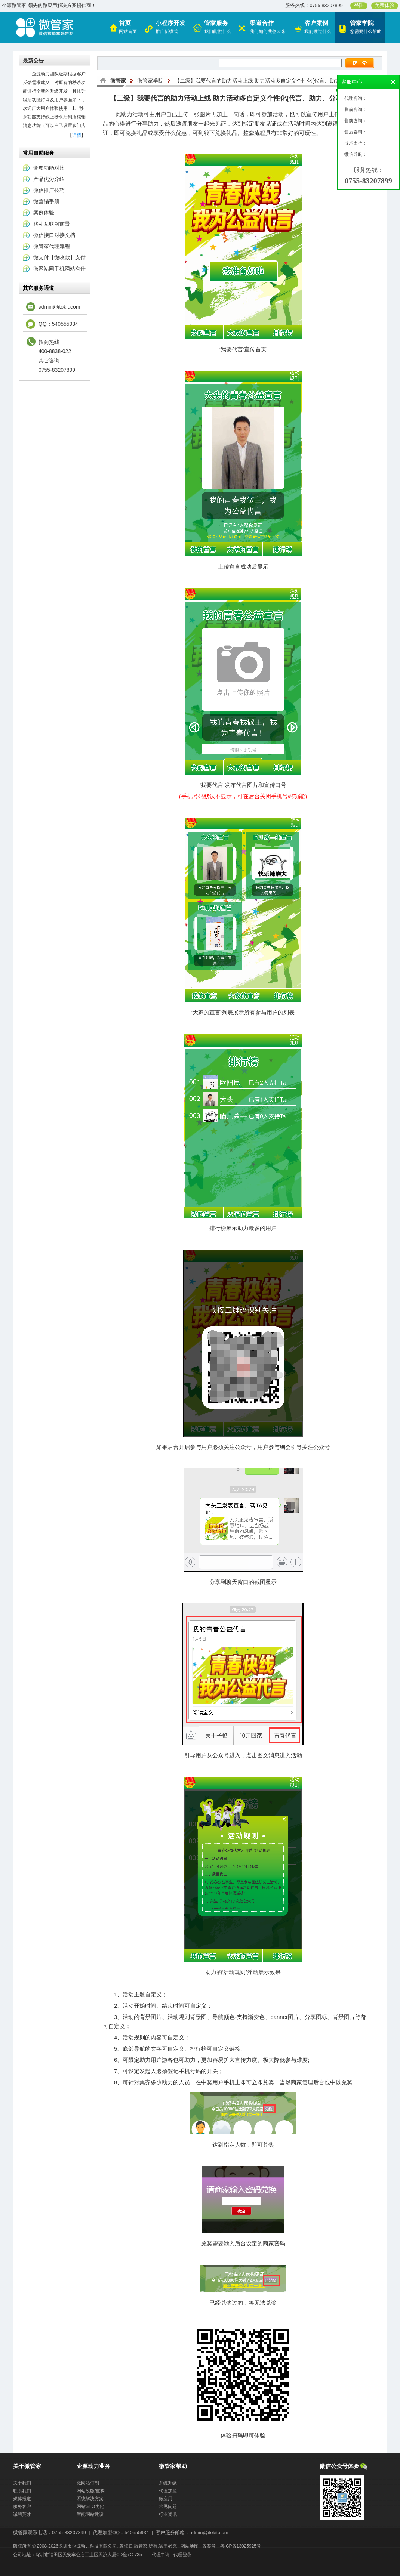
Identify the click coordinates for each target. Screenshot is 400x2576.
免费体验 (384, 5)
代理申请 (161, 2554)
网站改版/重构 (91, 2490)
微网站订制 (88, 2483)
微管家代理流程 (51, 246)
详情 (76, 135)
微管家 (118, 81)
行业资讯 (168, 2514)
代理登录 (182, 2554)
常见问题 (168, 2506)
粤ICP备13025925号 (240, 2546)
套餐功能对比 (49, 168)
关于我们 (22, 2483)
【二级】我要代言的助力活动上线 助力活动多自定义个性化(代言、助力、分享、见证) (274, 81)
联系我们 (22, 2490)
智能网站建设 (90, 2514)
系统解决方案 (90, 2498)
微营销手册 (46, 201)
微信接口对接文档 (54, 235)
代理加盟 (168, 2490)
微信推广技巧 (49, 190)
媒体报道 (22, 2498)
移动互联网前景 (51, 224)
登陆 (359, 5)
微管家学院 (150, 81)
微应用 (165, 2498)
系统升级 (168, 2483)
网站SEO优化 (90, 2506)
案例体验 (43, 213)
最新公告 (33, 61)
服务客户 (22, 2506)
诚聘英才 (22, 2514)
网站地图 (190, 2546)
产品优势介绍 (49, 179)
